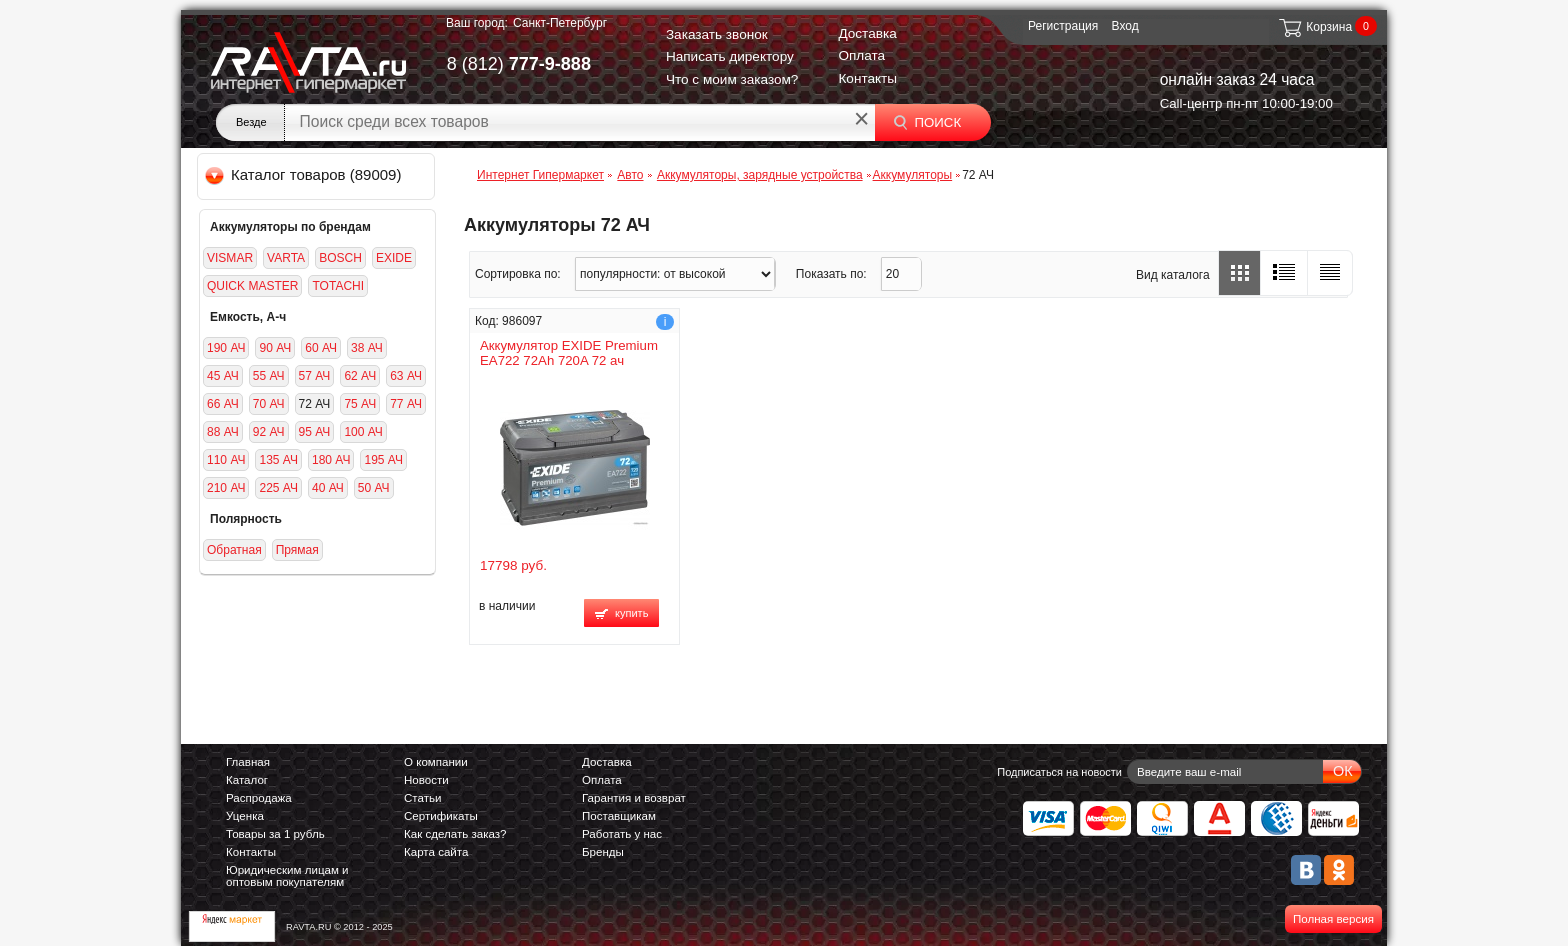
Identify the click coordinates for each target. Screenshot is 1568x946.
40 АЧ (328, 488)
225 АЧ (278, 488)
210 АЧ (226, 488)
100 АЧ (363, 432)
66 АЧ (223, 404)
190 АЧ (226, 348)
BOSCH (340, 258)
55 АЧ (269, 376)
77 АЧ (406, 404)
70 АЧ (269, 404)
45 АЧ (223, 376)
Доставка (867, 33)
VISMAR (230, 258)
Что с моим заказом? (732, 79)
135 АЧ (278, 460)
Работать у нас (622, 834)
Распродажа (259, 798)
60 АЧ (321, 348)
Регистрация (1063, 26)
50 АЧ (374, 488)
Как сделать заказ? (455, 834)
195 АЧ (383, 460)
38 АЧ (367, 348)
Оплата (861, 55)
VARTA (286, 258)
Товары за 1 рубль (275, 834)
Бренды (603, 852)
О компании (436, 762)
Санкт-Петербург (560, 23)
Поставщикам (619, 816)
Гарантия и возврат (634, 798)
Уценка (245, 816)
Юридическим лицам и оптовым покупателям (287, 876)
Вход (1125, 26)
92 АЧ (269, 432)
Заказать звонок (717, 34)
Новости (426, 780)
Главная (248, 762)
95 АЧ (315, 432)
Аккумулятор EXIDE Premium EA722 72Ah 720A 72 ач (569, 353)
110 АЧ (226, 460)
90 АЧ (275, 348)
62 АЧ (360, 376)
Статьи (422, 798)
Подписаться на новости (1059, 772)
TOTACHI (338, 286)
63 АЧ (406, 376)
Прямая (297, 550)
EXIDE (394, 258)
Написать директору (730, 56)
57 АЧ (315, 376)
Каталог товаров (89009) (304, 174)
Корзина (1314, 27)
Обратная (234, 550)
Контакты (867, 78)
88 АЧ (223, 432)
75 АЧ (360, 404)
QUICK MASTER (252, 286)
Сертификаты (441, 816)
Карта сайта (436, 852)
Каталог (247, 780)
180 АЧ (331, 460)
